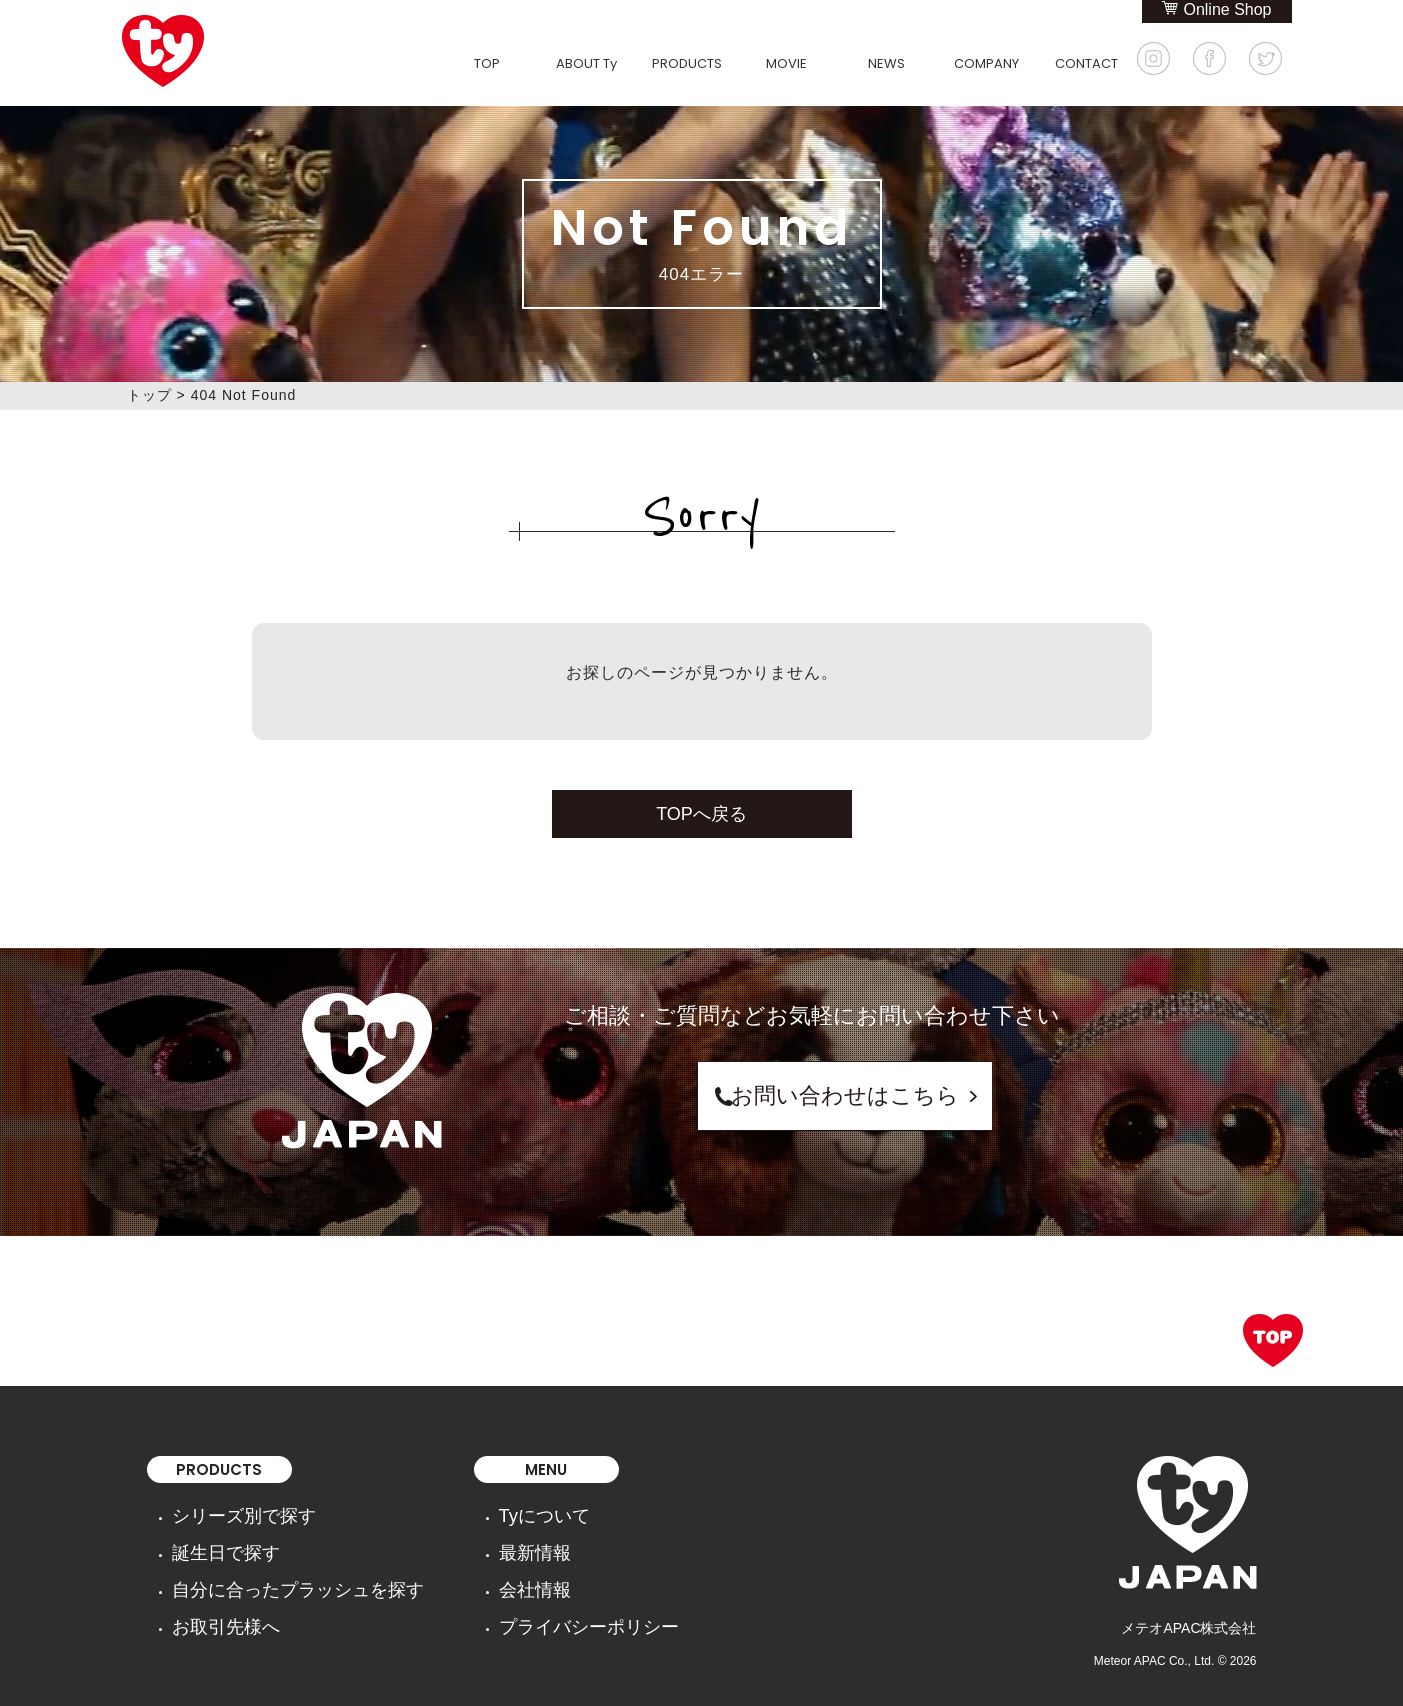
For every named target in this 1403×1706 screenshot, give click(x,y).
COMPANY (986, 63)
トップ (149, 395)
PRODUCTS (687, 63)
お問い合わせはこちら (812, 1095)
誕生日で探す (214, 1540)
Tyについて (478, 1512)
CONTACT (1086, 63)
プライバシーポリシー (513, 1596)
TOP (487, 63)
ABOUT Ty (586, 63)
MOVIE (786, 63)
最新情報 (471, 1540)
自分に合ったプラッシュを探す (270, 1568)
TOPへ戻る (701, 814)
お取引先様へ (214, 1596)
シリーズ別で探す (228, 1512)
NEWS (886, 63)
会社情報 (471, 1568)
